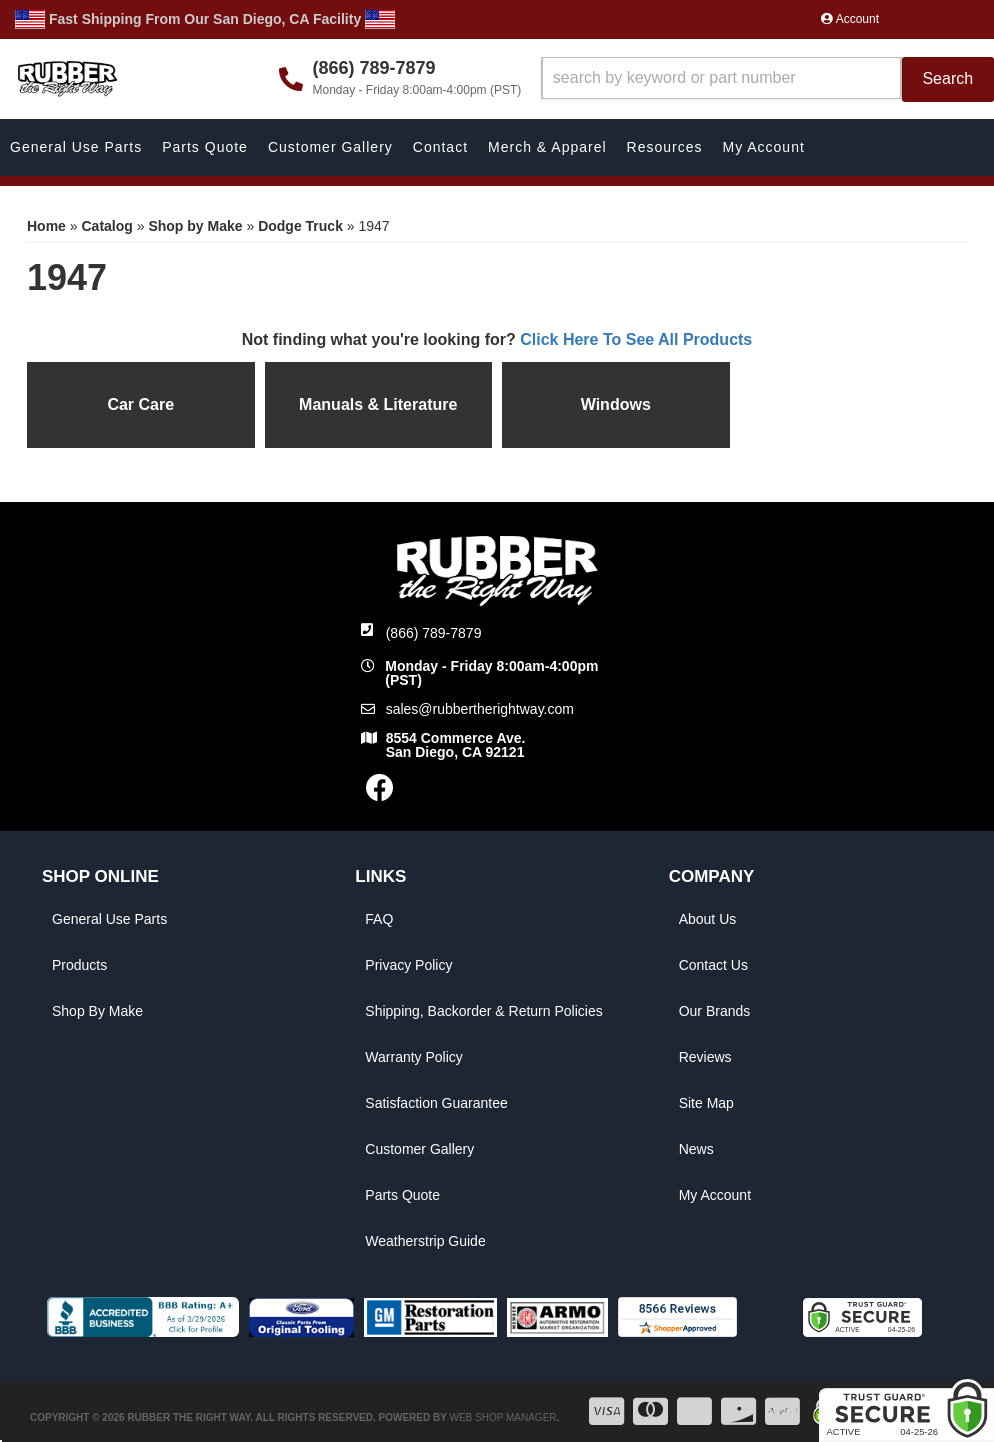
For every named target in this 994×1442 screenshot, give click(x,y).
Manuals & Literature (378, 404)
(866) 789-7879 (434, 633)
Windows (616, 404)
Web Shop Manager (502, 1417)
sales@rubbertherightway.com (480, 709)
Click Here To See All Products (636, 339)
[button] (767, 79)
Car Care (140, 404)
